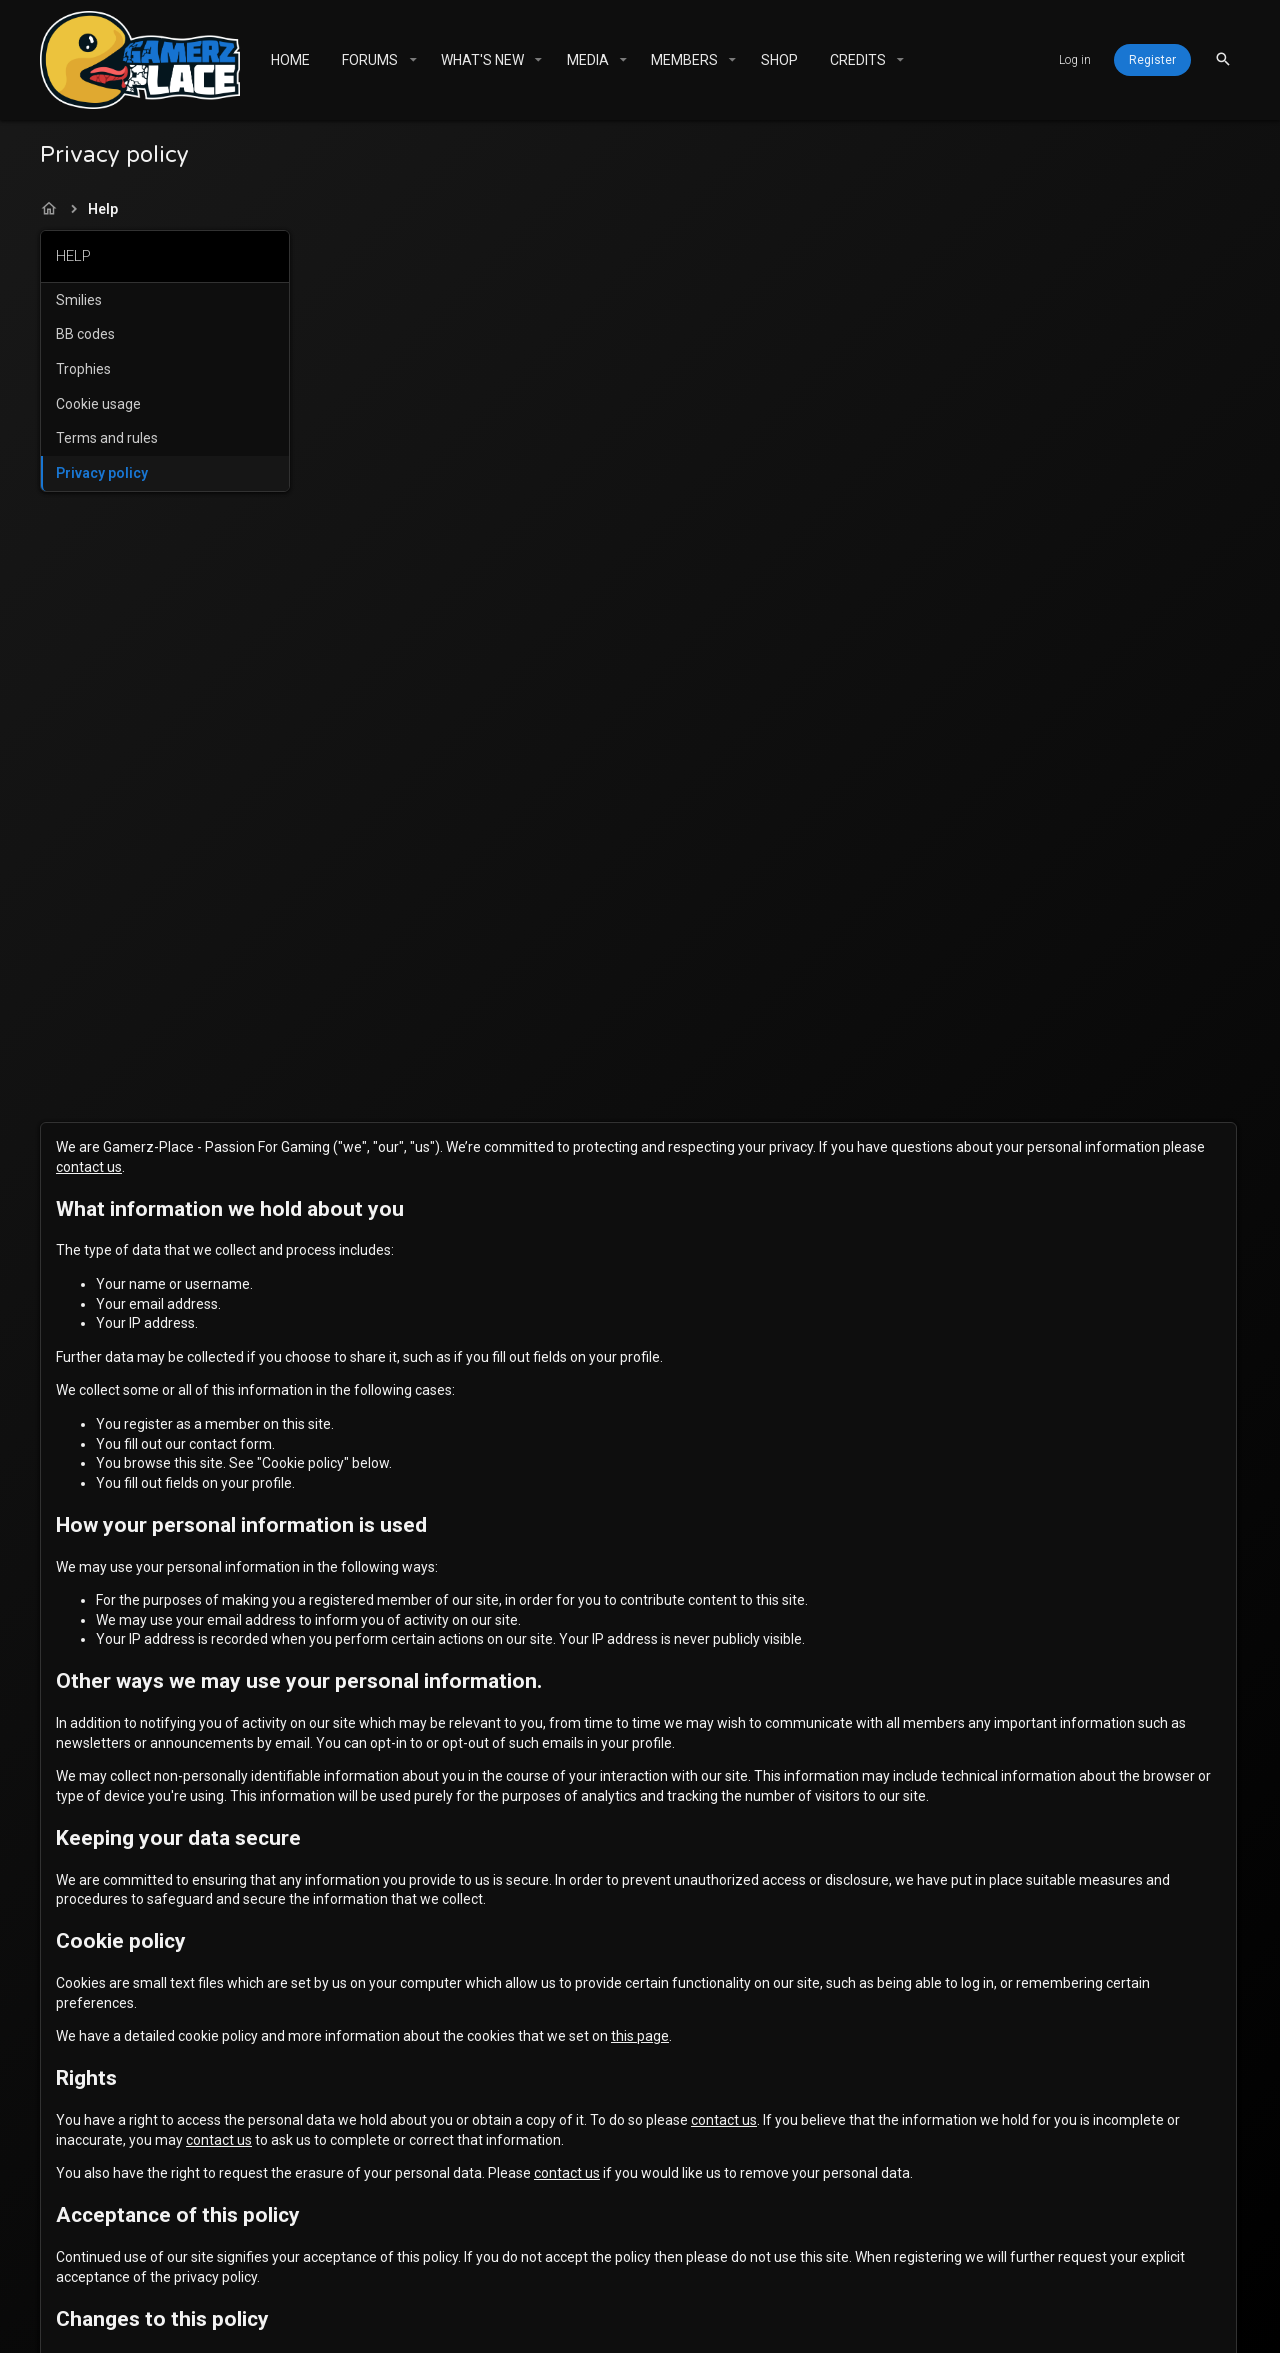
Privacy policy (102, 473)
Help (851, 2259)
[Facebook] (1033, 2319)
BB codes (85, 334)
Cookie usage (98, 404)
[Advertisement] (165, 812)
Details (991, 2327)
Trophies (83, 369)
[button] (412, 60)
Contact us (538, 2259)
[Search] (1223, 59)
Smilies (79, 300)
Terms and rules (107, 438)
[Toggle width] (317, 2260)
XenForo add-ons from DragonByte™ (538, 2327)
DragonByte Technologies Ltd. (851, 2327)
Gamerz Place (397, 2259)
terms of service (752, 1612)
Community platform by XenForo (610, 2309)
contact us (611, 275)
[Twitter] (1069, 2319)
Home (899, 2259)
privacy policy (629, 1612)
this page (910, 1184)
